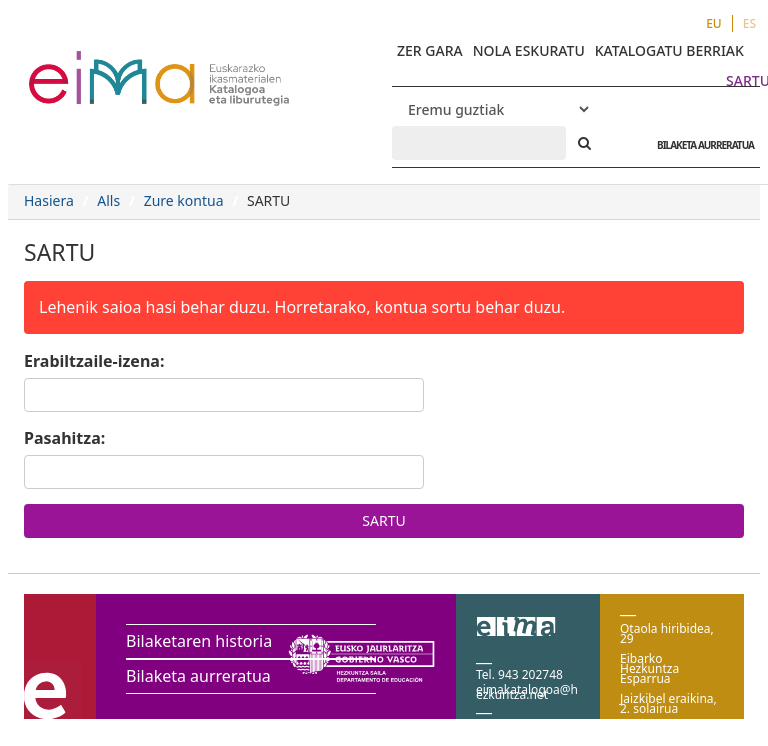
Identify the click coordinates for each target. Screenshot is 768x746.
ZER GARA (430, 50)
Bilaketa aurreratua (198, 676)
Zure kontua (184, 200)
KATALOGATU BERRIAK (669, 50)
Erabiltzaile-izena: (94, 361)
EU (714, 23)
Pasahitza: (64, 438)
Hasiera (49, 200)
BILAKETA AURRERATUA (700, 145)
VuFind (81, 65)
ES (749, 23)
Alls (108, 200)
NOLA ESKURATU (529, 50)
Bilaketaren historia (199, 641)
